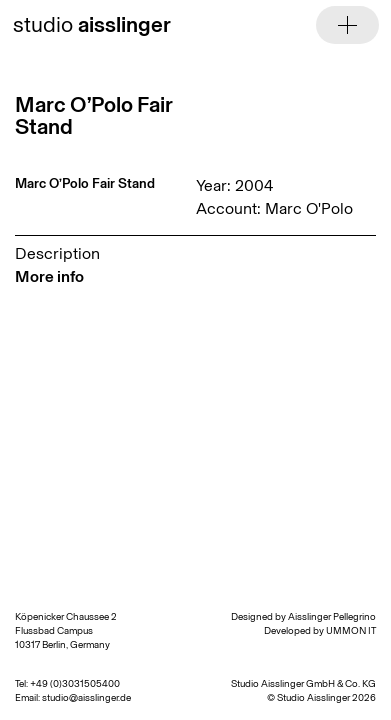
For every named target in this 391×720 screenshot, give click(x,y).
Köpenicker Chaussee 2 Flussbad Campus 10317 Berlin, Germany (66, 631)
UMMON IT (351, 631)
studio (92, 24)
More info (49, 276)
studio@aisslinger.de (86, 698)
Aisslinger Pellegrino (332, 617)
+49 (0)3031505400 (75, 684)
